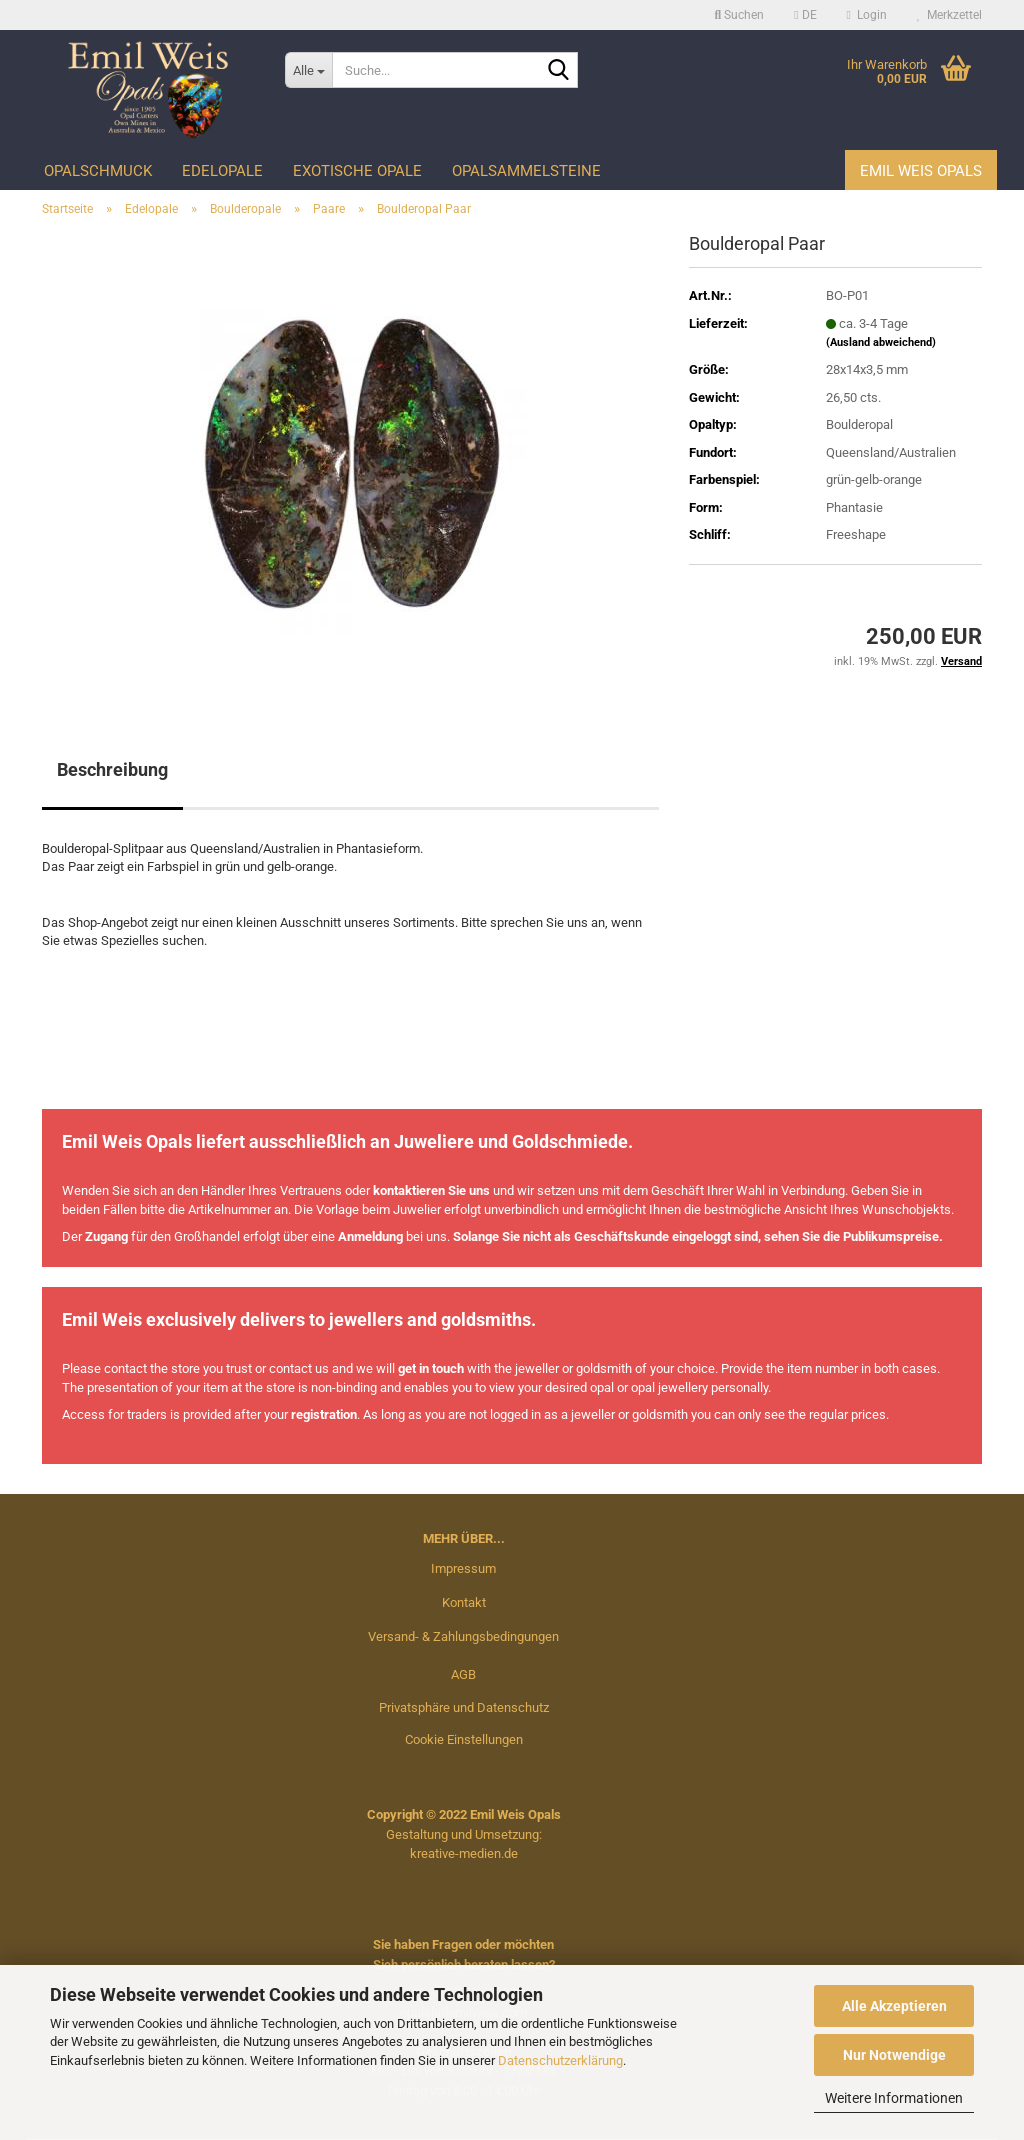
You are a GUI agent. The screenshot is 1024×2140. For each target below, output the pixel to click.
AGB (463, 1674)
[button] (805, 15)
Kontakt (464, 1602)
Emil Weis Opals (921, 171)
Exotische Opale (357, 171)
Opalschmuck (98, 171)
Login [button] (867, 15)
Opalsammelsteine (526, 171)
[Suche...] (308, 70)
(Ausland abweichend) (881, 342)
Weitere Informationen (894, 2098)
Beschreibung (112, 769)
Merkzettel (949, 15)
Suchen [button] (740, 15)
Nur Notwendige (894, 2055)
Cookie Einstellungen (464, 1739)
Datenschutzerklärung (560, 2060)
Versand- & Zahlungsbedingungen (463, 1636)
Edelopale (222, 171)
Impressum (463, 1568)
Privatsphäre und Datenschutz (464, 1707)
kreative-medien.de (464, 1853)
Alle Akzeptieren (894, 2006)
